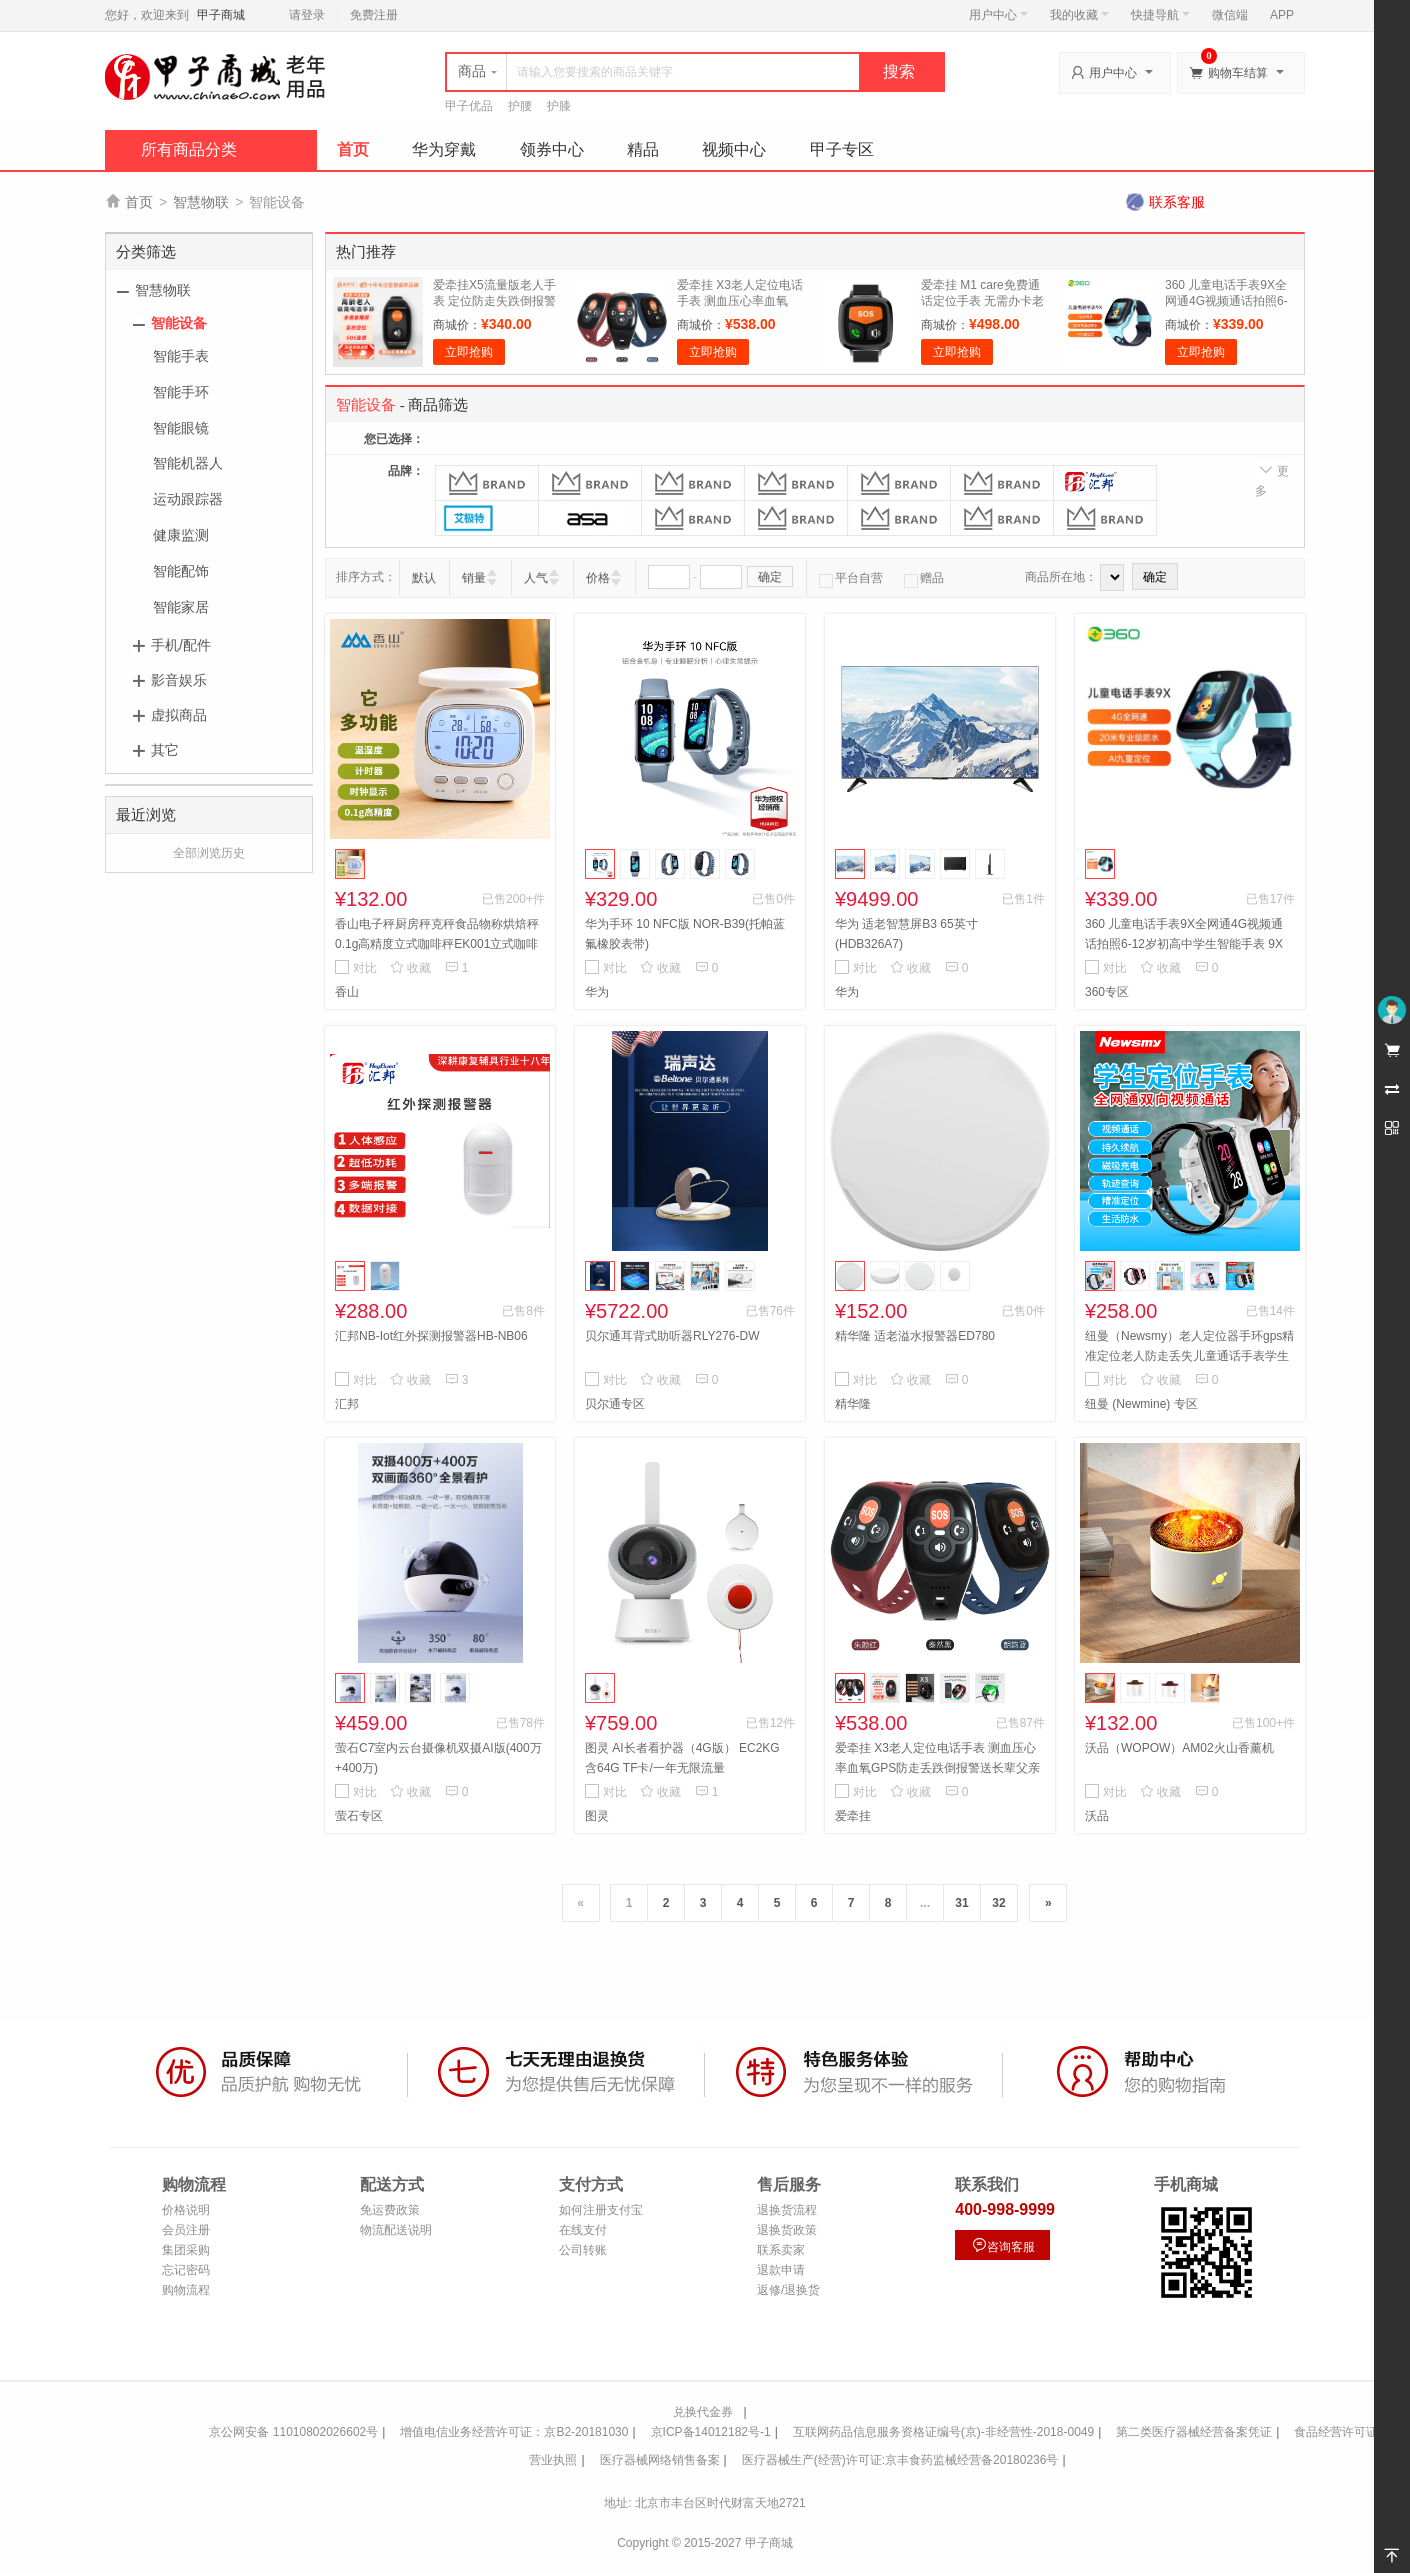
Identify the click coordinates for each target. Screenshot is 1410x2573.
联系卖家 (781, 2250)
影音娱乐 (179, 680)
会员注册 (186, 2230)
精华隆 (853, 1404)
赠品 (924, 578)
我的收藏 (1079, 15)
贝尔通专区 (615, 1404)
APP (1282, 15)
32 (998, 1903)
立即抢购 (469, 352)
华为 (597, 992)
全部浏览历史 (209, 853)
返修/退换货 (788, 2290)
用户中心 (998, 15)
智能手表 (181, 356)
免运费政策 (390, 2210)
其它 (165, 750)
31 (961, 1903)
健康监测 (181, 535)
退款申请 (781, 2270)
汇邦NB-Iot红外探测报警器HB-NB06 (431, 1336)
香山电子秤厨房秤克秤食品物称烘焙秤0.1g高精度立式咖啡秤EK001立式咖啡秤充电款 (437, 944)
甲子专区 (842, 149)
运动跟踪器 (188, 499)
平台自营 (851, 578)
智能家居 (181, 607)
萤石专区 (359, 1816)
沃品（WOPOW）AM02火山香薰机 (1179, 1748)
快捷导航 (1160, 15)
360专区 (1107, 992)
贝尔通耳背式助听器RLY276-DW (672, 1336)
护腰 (520, 106)
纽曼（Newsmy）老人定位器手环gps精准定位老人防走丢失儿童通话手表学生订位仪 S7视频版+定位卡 (1189, 1356)
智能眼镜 (181, 428)
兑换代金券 (703, 2412)
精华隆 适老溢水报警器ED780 (915, 1336)
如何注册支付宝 (601, 2210)
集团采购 (186, 2250)
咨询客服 (1003, 2245)
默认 (424, 578)
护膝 (559, 106)
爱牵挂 (853, 1816)
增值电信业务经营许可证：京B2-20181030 (514, 2432)
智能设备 (179, 323)
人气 (536, 578)
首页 (353, 149)
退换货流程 (787, 2210)
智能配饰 (181, 571)
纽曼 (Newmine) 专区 (1141, 1404)
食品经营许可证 (1336, 2432)
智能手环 (181, 392)
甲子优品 (469, 106)
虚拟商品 (179, 715)
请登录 (307, 15)
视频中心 (734, 149)
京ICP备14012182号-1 (711, 2432)
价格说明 (186, 2210)
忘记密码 (186, 2270)
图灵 (597, 1816)
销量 (474, 578)
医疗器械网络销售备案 (660, 2460)
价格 (598, 578)
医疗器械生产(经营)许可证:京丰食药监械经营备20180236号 (900, 2460)
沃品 (1097, 1816)
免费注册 (374, 15)
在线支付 (583, 2230)
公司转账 (583, 2250)
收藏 (410, 968)
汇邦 (347, 1404)
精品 (643, 149)
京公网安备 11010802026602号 (293, 2432)
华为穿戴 (444, 149)
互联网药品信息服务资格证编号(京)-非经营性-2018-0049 (943, 2432)
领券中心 (552, 149)
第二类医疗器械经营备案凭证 (1194, 2432)
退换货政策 (787, 2230)
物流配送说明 (396, 2230)
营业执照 (553, 2460)
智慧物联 (201, 202)
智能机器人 (188, 463)
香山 (347, 992)
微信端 (1230, 15)
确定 (770, 577)
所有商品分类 (189, 149)
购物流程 (186, 2290)
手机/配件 (181, 645)
